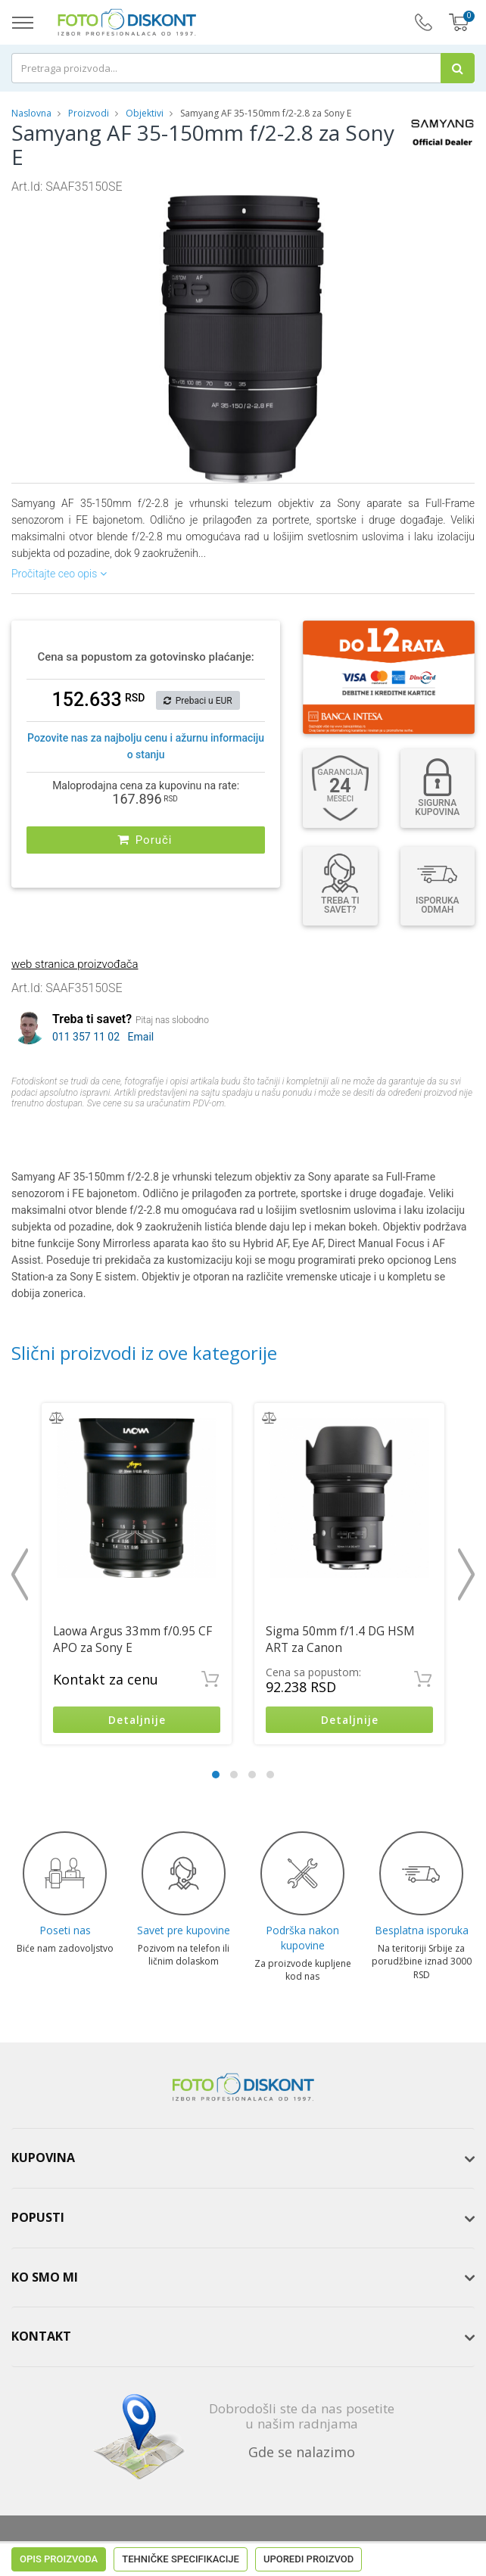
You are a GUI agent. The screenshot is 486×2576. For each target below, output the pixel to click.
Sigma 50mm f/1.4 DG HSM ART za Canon (340, 1639)
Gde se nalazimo (301, 2453)
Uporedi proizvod (308, 1132)
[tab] (243, 2159)
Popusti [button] (37, 2218)
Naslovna (31, 113)
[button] (373, 209)
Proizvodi (89, 113)
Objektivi (145, 113)
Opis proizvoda (59, 1132)
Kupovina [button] (43, 2159)
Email (141, 1037)
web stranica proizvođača (74, 964)
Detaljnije (136, 1720)
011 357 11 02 (86, 1037)
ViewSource (371, 2546)
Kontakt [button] (41, 2337)
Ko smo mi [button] (44, 2278)
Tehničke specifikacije (180, 1132)
